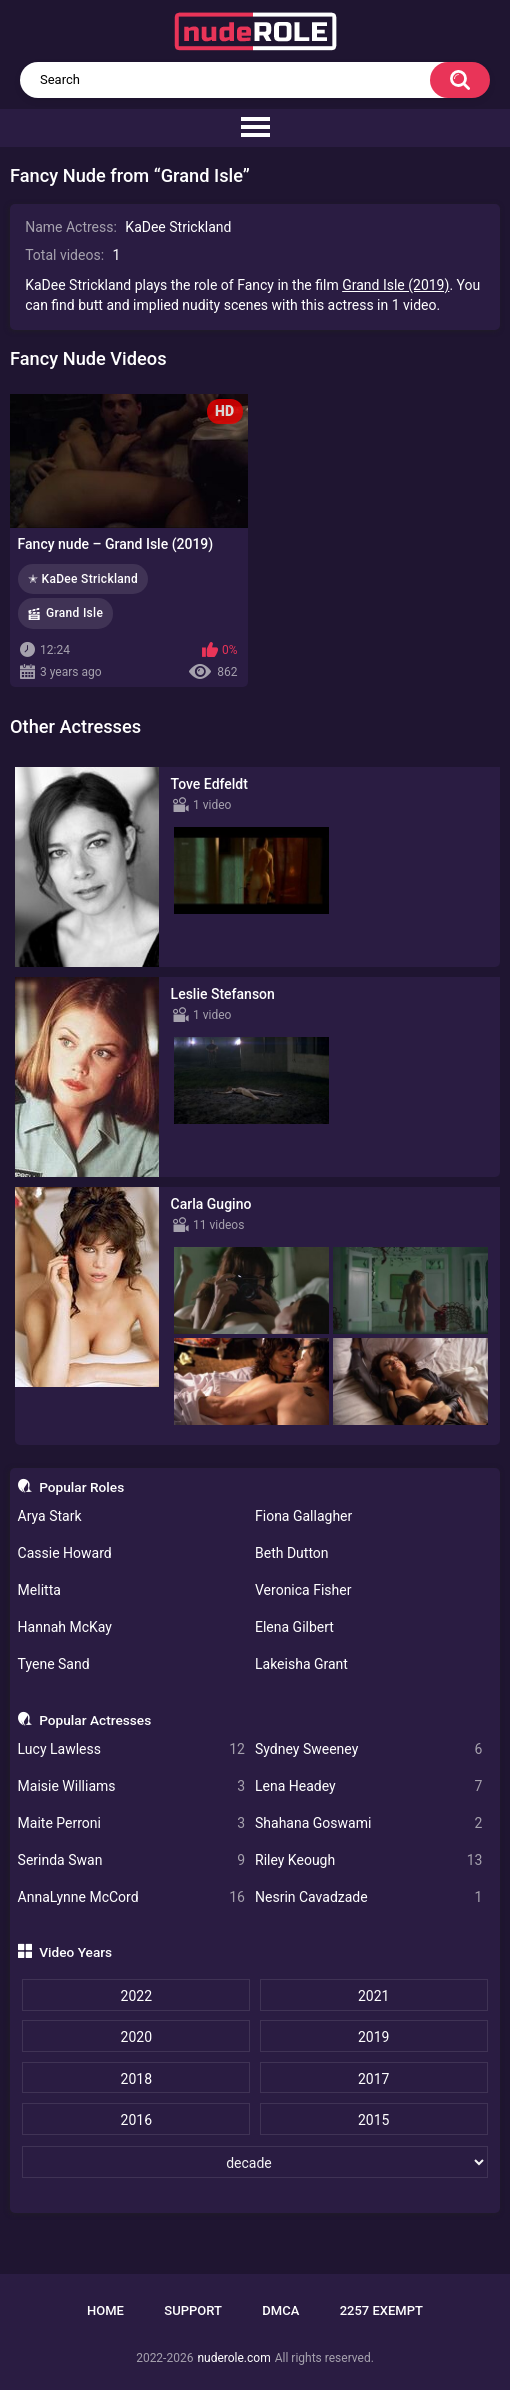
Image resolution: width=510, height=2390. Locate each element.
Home (105, 2310)
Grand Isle (74, 613)
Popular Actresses (95, 1720)
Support (193, 2310)
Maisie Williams (131, 1786)
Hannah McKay (65, 1627)
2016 (136, 2120)
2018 (136, 2079)
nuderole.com (233, 2358)
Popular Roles (81, 1487)
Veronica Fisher (303, 1590)
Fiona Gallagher (303, 1516)
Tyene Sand (54, 1664)
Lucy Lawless (131, 1749)
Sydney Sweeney (368, 1749)
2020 (136, 2037)
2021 (373, 1996)
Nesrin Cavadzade (368, 1897)
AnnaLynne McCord (131, 1897)
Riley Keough (368, 1860)
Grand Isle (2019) (395, 285)
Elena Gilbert (294, 1627)
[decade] (254, 2162)
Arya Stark (50, 1516)
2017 (373, 2079)
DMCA (280, 2310)
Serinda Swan (131, 1860)
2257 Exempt (381, 2310)
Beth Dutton (292, 1553)
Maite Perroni (131, 1823)
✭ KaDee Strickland (83, 579)
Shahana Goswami (368, 1823)
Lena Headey (368, 1786)
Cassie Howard (65, 1553)
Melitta (39, 1590)
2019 (373, 2037)
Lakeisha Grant (301, 1664)
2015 (373, 2120)
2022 (136, 1996)
